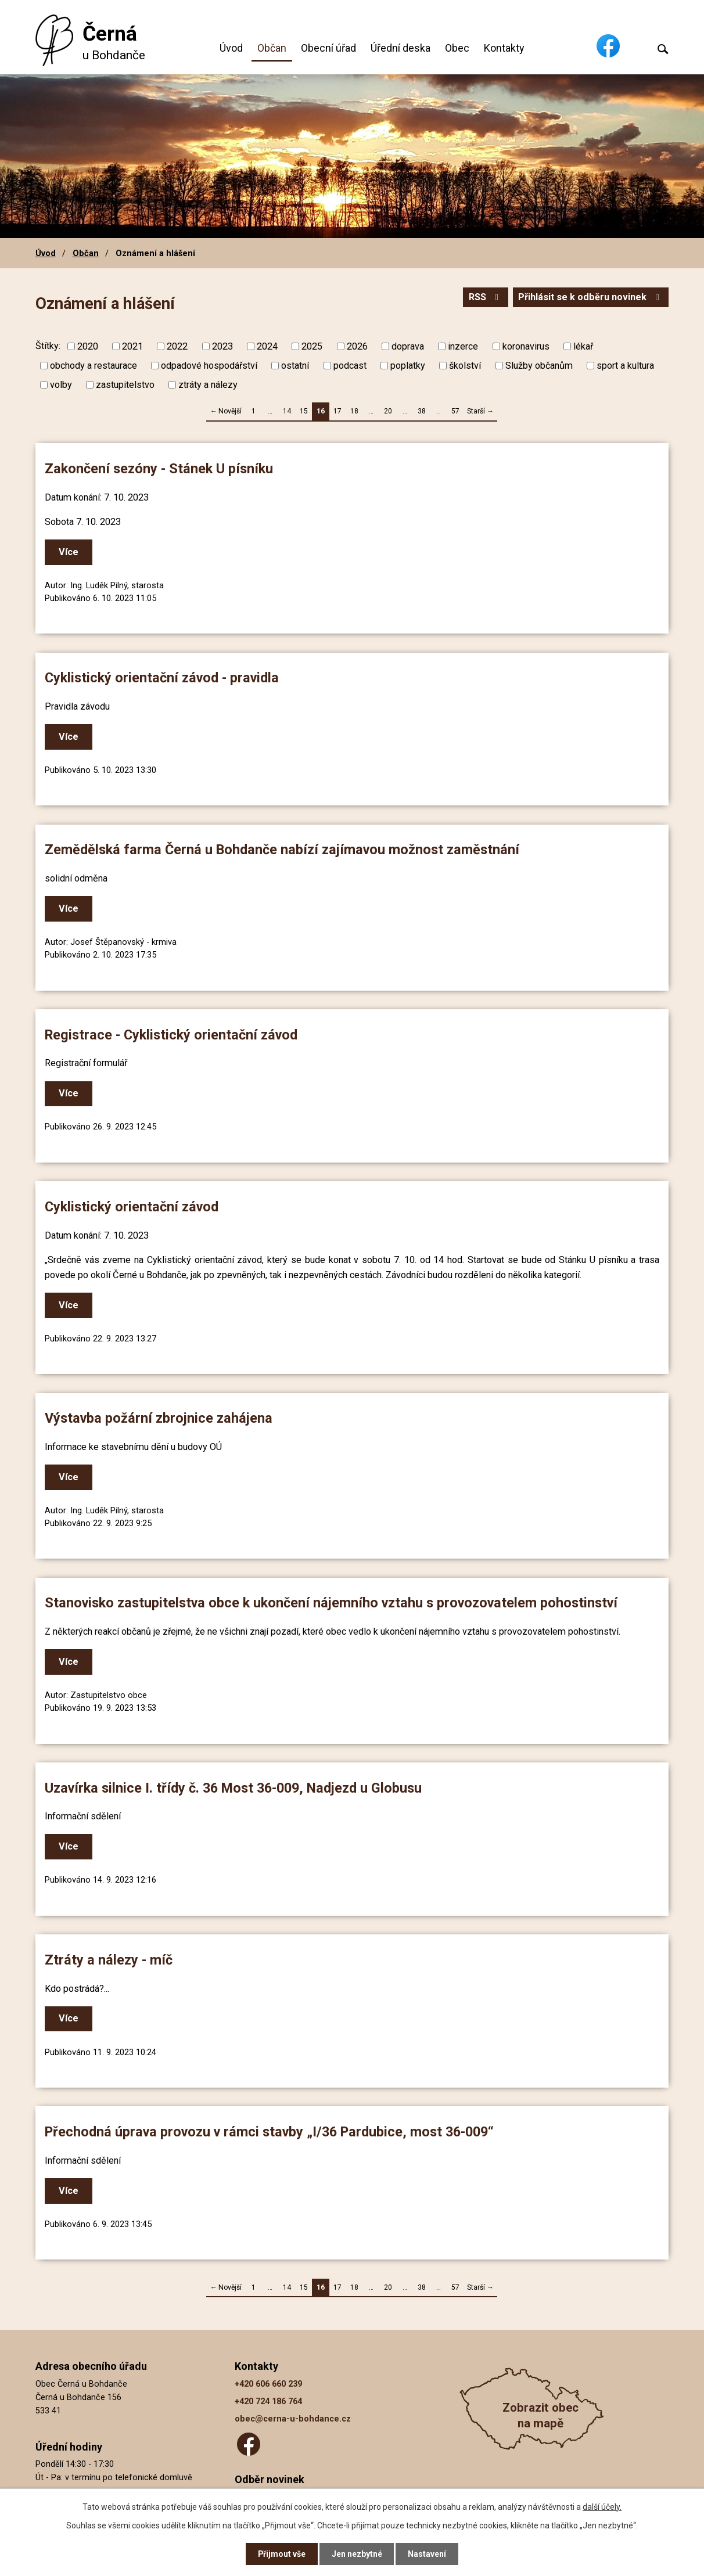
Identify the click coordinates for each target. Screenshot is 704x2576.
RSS (484, 297)
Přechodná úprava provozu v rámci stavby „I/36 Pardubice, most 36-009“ (269, 2132)
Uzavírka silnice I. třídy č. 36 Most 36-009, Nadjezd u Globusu (233, 1788)
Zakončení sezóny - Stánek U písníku (159, 468)
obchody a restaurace (93, 365)
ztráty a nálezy (208, 384)
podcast (350, 365)
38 (422, 411)
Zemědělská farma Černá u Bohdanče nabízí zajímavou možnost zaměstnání (282, 849)
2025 (311, 346)
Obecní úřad (328, 48)
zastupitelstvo (125, 384)
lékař (583, 346)
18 (354, 411)
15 (304, 411)
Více (68, 551)
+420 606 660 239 (268, 2384)
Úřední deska (400, 48)
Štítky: (47, 345)
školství (465, 365)
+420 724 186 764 (268, 2401)
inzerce (463, 346)
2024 (267, 346)
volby (61, 384)
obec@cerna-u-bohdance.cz (293, 2419)
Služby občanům (539, 365)
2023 (222, 346)
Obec (457, 48)
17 (337, 411)
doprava (407, 346)
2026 (357, 346)
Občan (271, 48)
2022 (177, 346)
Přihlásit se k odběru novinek (590, 297)
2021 (132, 346)
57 (455, 411)
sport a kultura (625, 365)
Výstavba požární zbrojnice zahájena (158, 1418)
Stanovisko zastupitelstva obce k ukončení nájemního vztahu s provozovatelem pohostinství (331, 1603)
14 (287, 411)
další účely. (602, 2506)
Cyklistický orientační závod (131, 1207)
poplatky (407, 365)
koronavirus (525, 346)
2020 (87, 346)
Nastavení (427, 2554)
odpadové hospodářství (209, 365)
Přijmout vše (281, 2554)
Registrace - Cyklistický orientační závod (171, 1035)
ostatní (295, 365)
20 (388, 411)
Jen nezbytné (357, 2554)
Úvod (231, 48)
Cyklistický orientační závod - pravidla (162, 678)
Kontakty (504, 48)
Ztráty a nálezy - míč (109, 1960)
